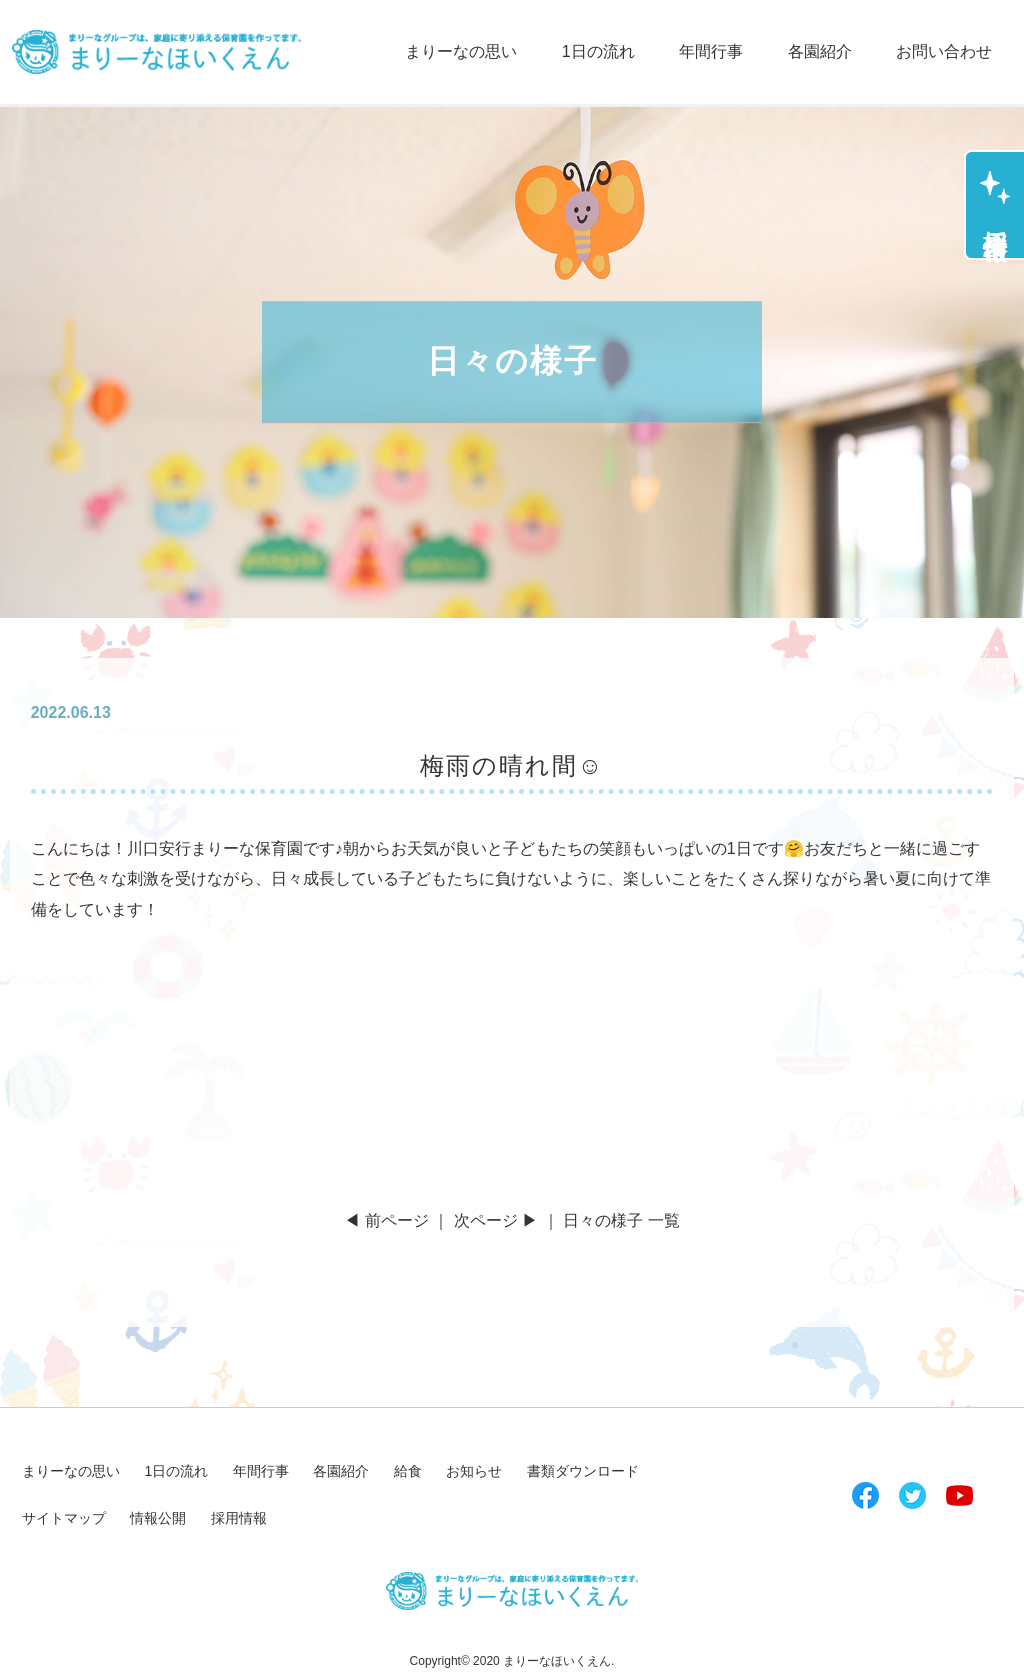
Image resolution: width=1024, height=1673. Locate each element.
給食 (408, 1471)
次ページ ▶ (496, 1220)
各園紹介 (820, 51)
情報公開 (158, 1518)
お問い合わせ (944, 51)
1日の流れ (598, 51)
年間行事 (711, 51)
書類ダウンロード (583, 1471)
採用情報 (995, 217)
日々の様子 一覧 (621, 1220)
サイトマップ (64, 1518)
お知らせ (474, 1471)
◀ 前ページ (386, 1220)
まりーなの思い (461, 51)
